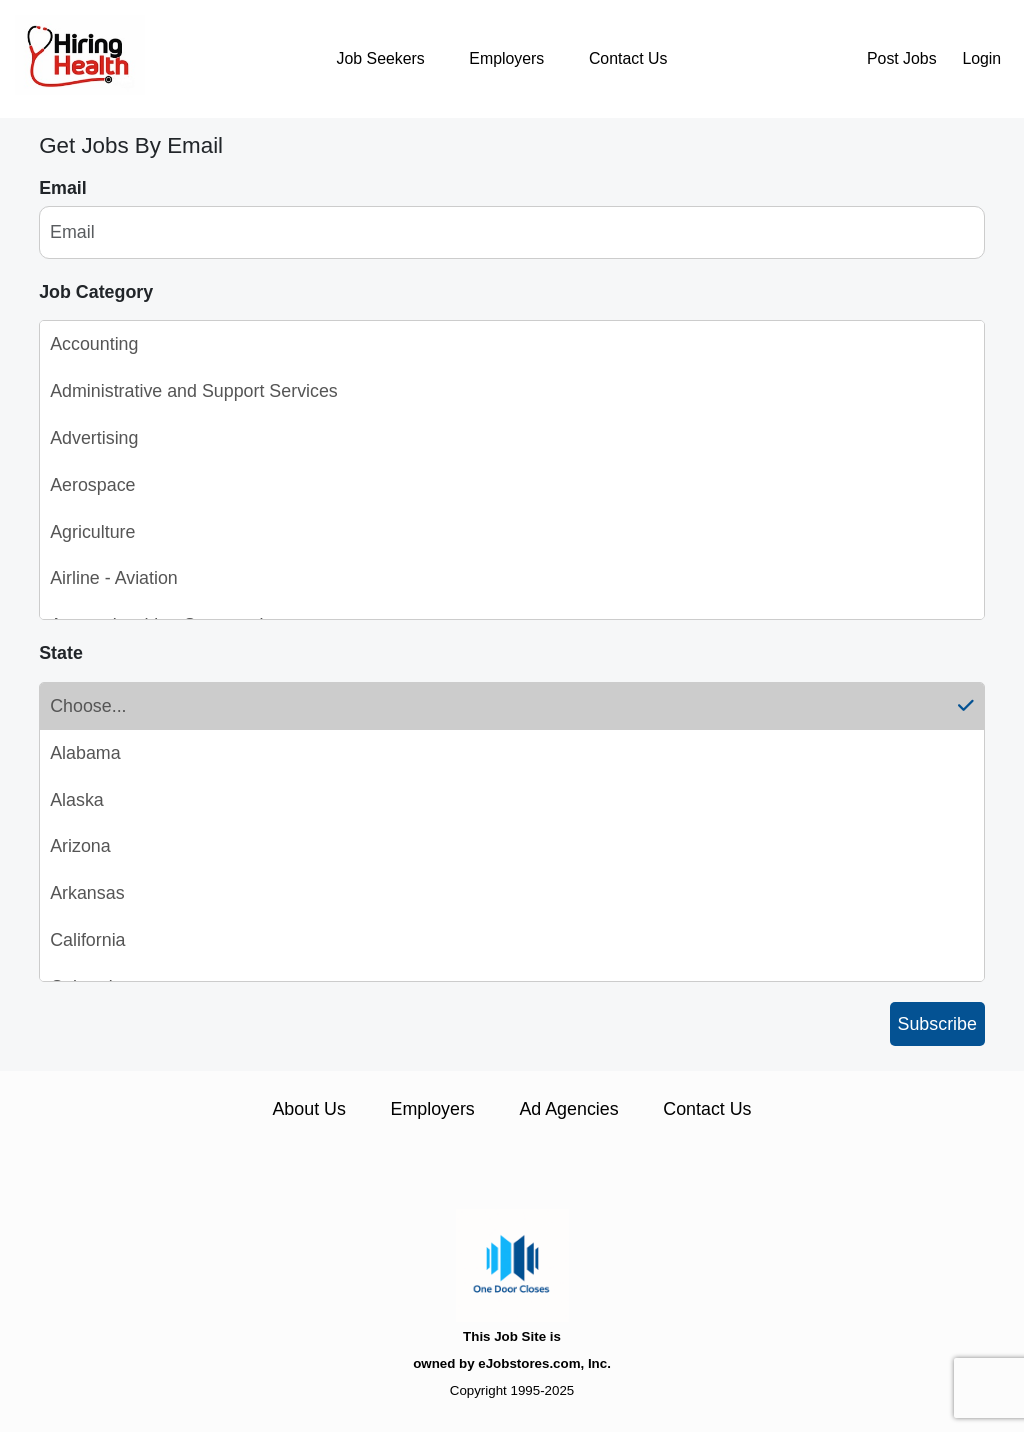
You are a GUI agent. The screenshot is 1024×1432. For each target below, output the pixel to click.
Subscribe (937, 1024)
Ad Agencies (568, 1109)
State (61, 653)
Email (63, 188)
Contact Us (628, 58)
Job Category (96, 292)
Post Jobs (902, 58)
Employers (506, 58)
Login (981, 58)
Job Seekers (381, 58)
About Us (308, 1109)
